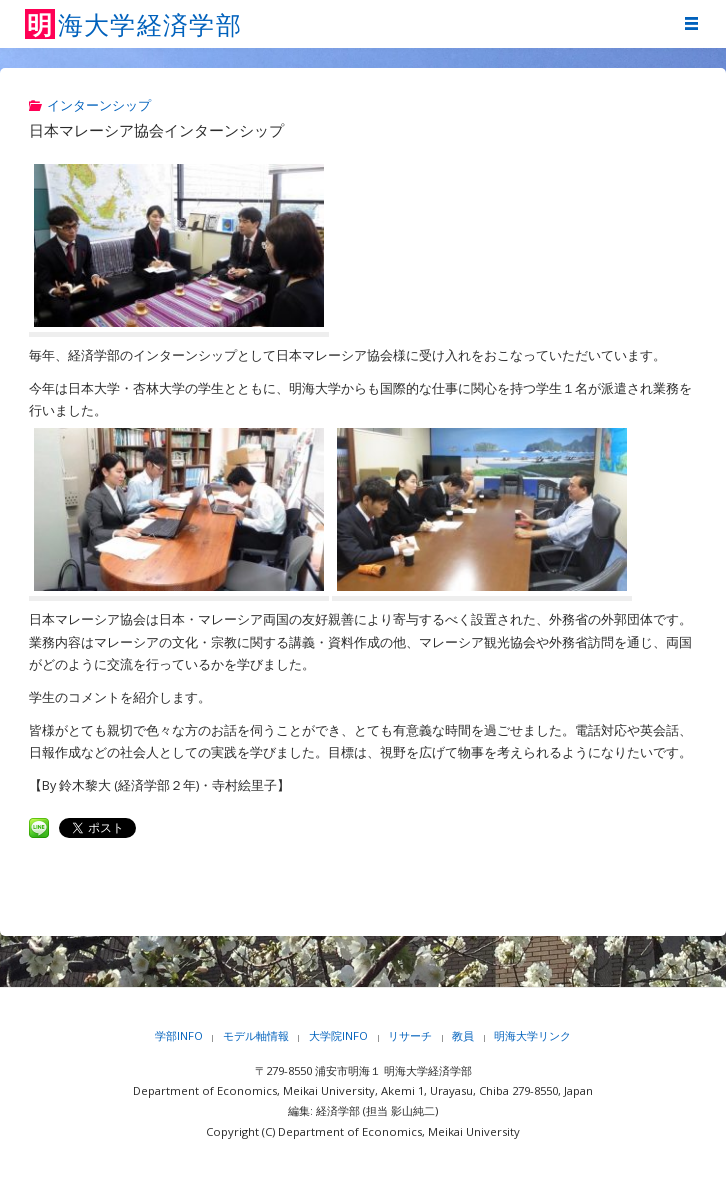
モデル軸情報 (256, 1035)
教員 (463, 1035)
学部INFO (179, 1035)
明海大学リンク (532, 1035)
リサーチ (410, 1035)
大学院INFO (338, 1035)
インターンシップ (99, 105)
